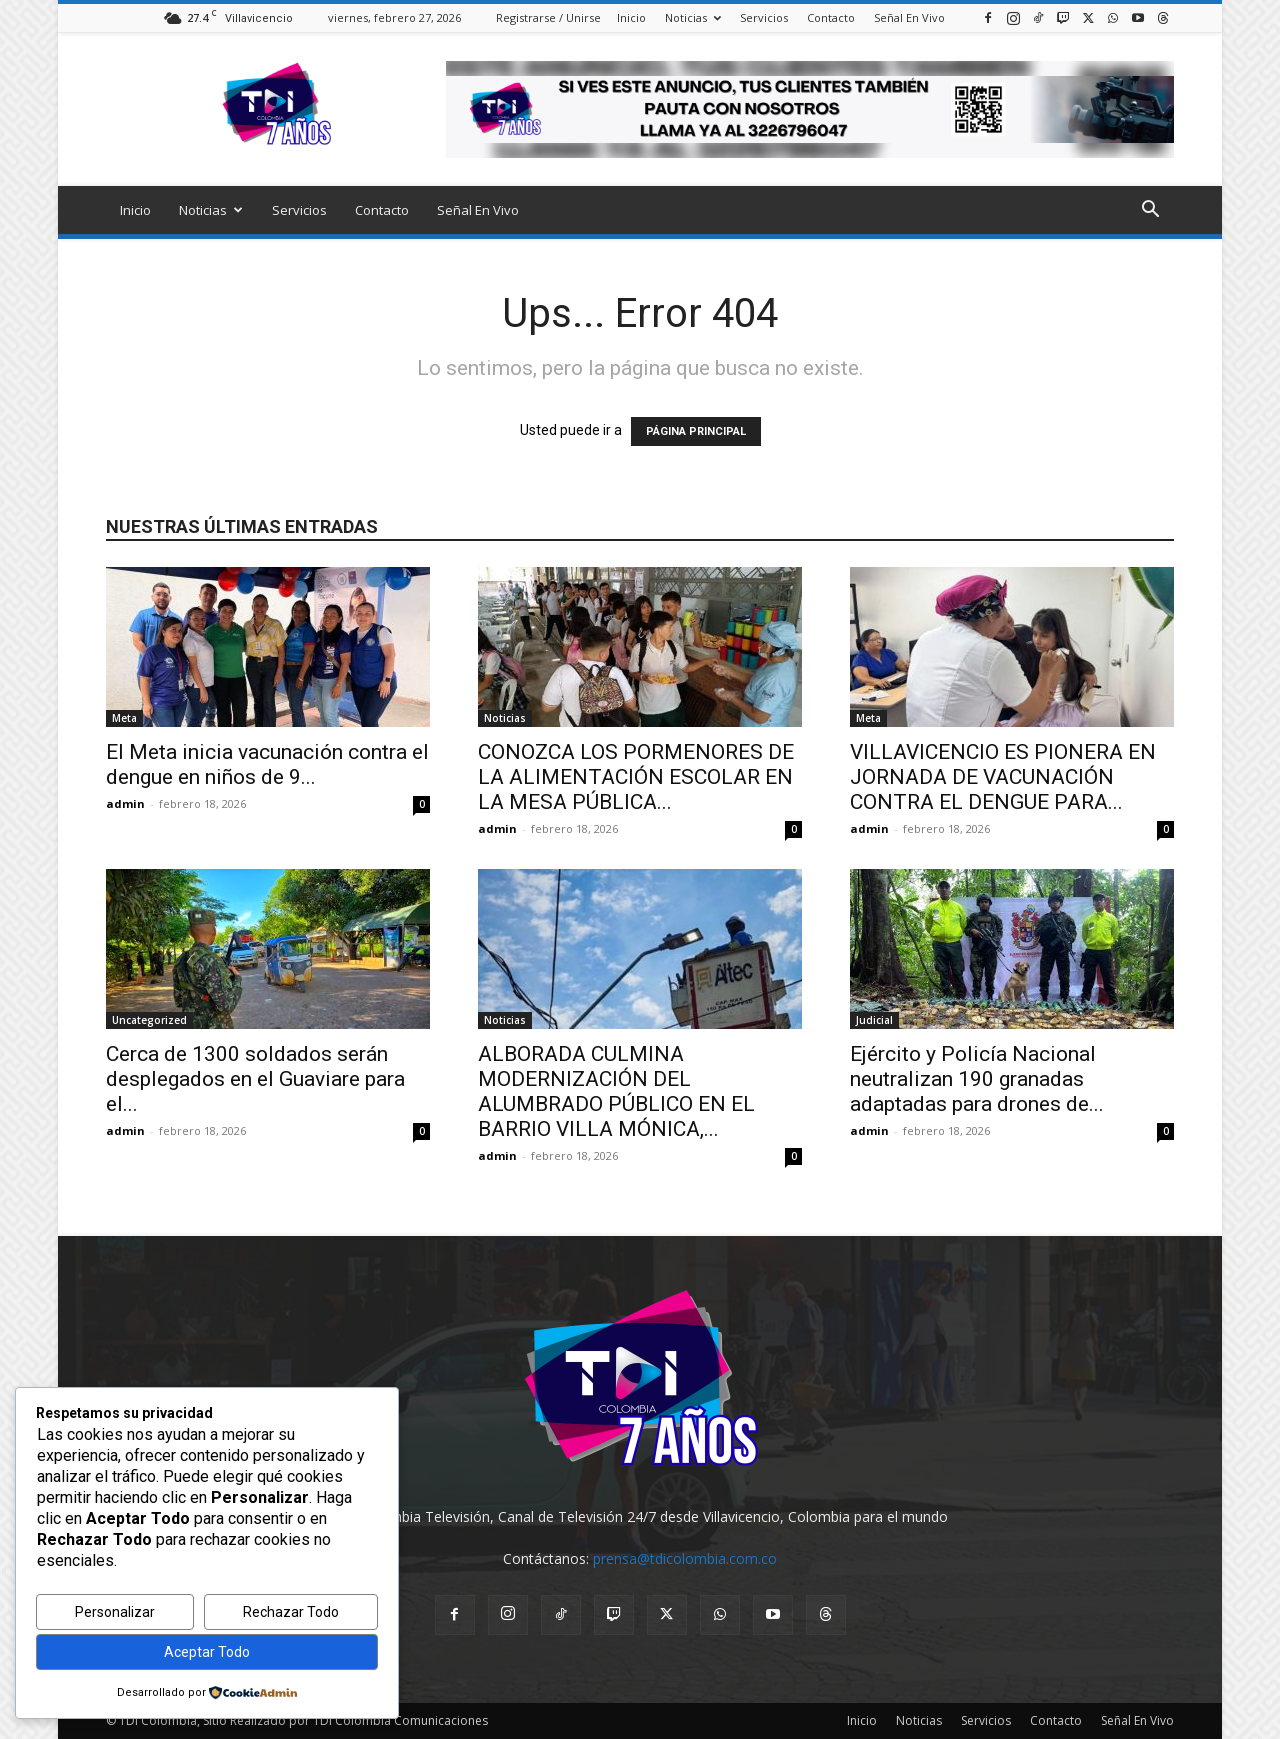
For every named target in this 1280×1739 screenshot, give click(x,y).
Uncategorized (149, 1020)
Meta (124, 718)
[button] (1150, 211)
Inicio (631, 17)
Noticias (693, 17)
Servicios (764, 17)
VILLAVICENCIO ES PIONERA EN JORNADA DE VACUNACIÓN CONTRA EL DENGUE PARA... (1003, 777)
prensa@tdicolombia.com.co (685, 1558)
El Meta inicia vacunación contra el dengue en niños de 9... (267, 764)
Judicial (874, 1020)
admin (125, 803)
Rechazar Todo (291, 1612)
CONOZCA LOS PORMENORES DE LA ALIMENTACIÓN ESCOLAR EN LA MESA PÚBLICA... (636, 777)
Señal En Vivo (909, 17)
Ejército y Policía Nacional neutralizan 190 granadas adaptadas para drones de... (977, 1079)
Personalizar (115, 1612)
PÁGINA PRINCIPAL (696, 431)
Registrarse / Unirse (548, 17)
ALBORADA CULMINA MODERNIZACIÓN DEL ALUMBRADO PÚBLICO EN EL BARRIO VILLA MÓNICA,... (616, 1091)
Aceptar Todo (207, 1652)
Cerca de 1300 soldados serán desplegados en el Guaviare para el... (255, 1079)
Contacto (831, 17)
